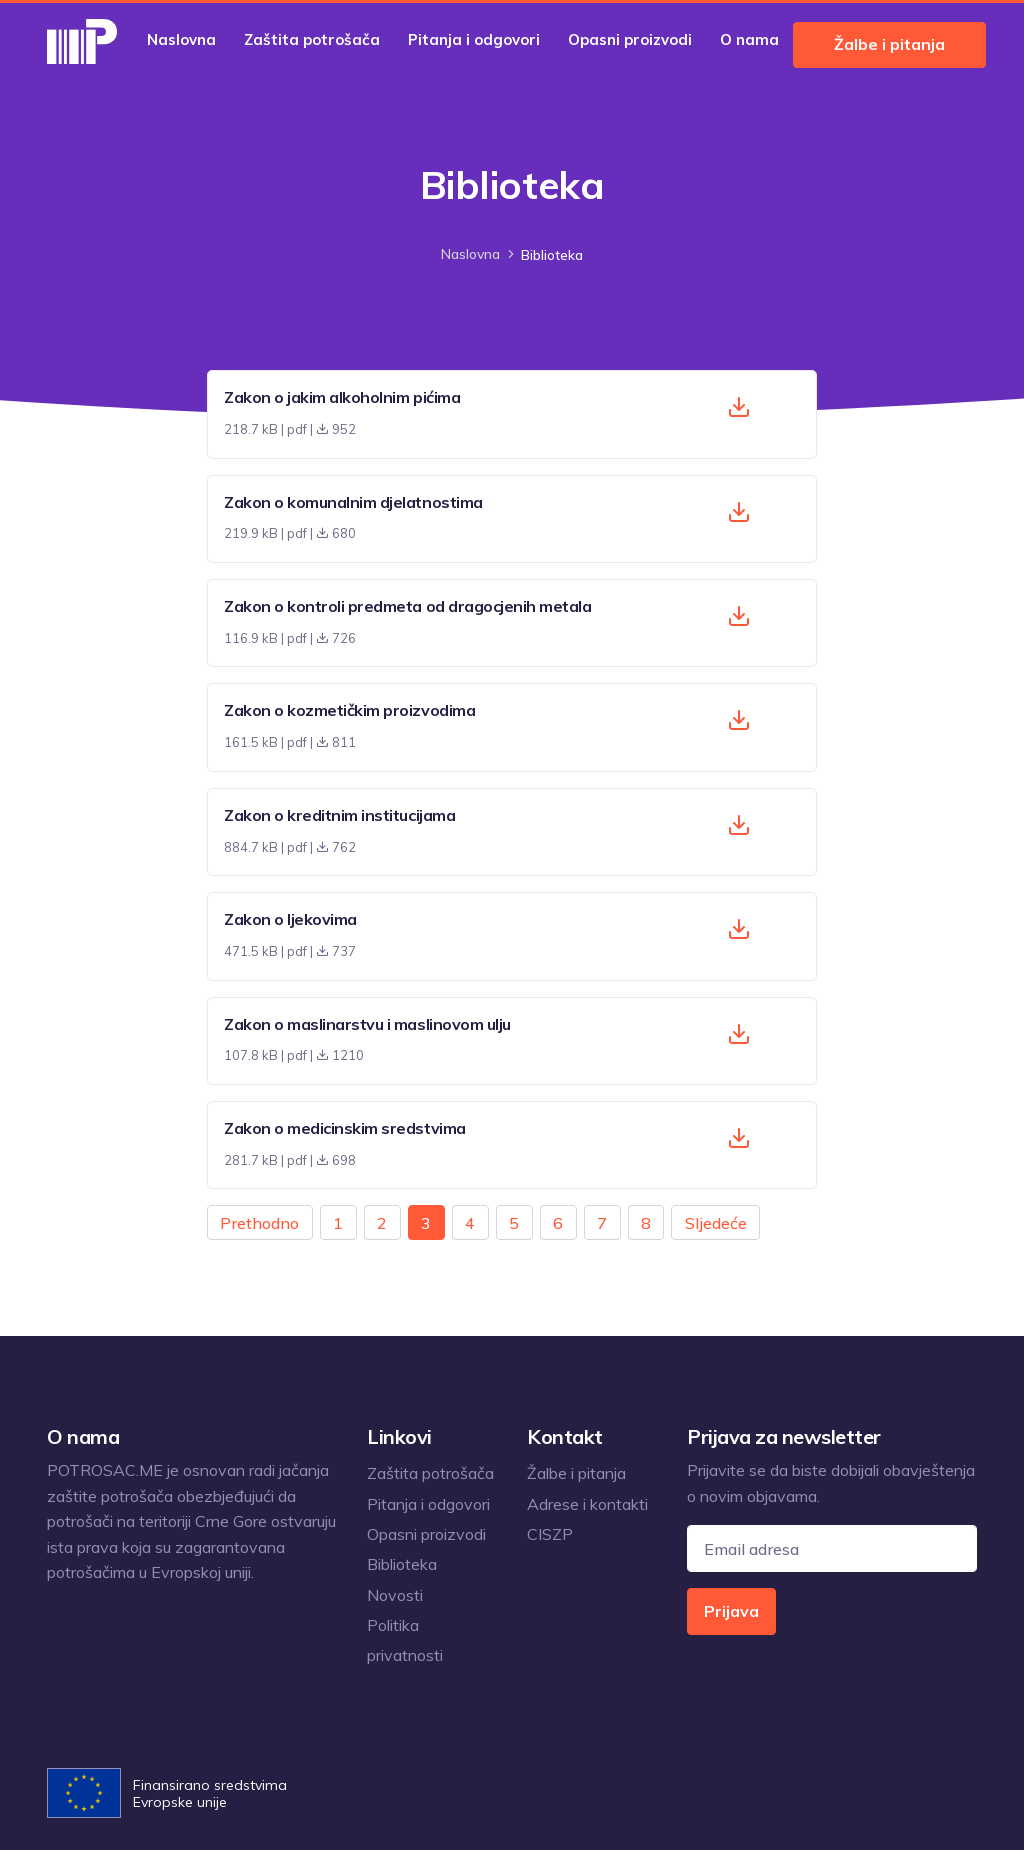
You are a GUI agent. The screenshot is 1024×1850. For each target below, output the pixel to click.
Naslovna (181, 39)
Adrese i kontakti (587, 1504)
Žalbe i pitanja (889, 44)
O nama (749, 39)
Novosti (395, 1595)
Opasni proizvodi (630, 39)
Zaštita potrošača (312, 39)
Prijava (731, 1611)
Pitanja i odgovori (474, 39)
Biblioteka (402, 1564)
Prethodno (259, 1223)
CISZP (550, 1534)
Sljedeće (716, 1223)
